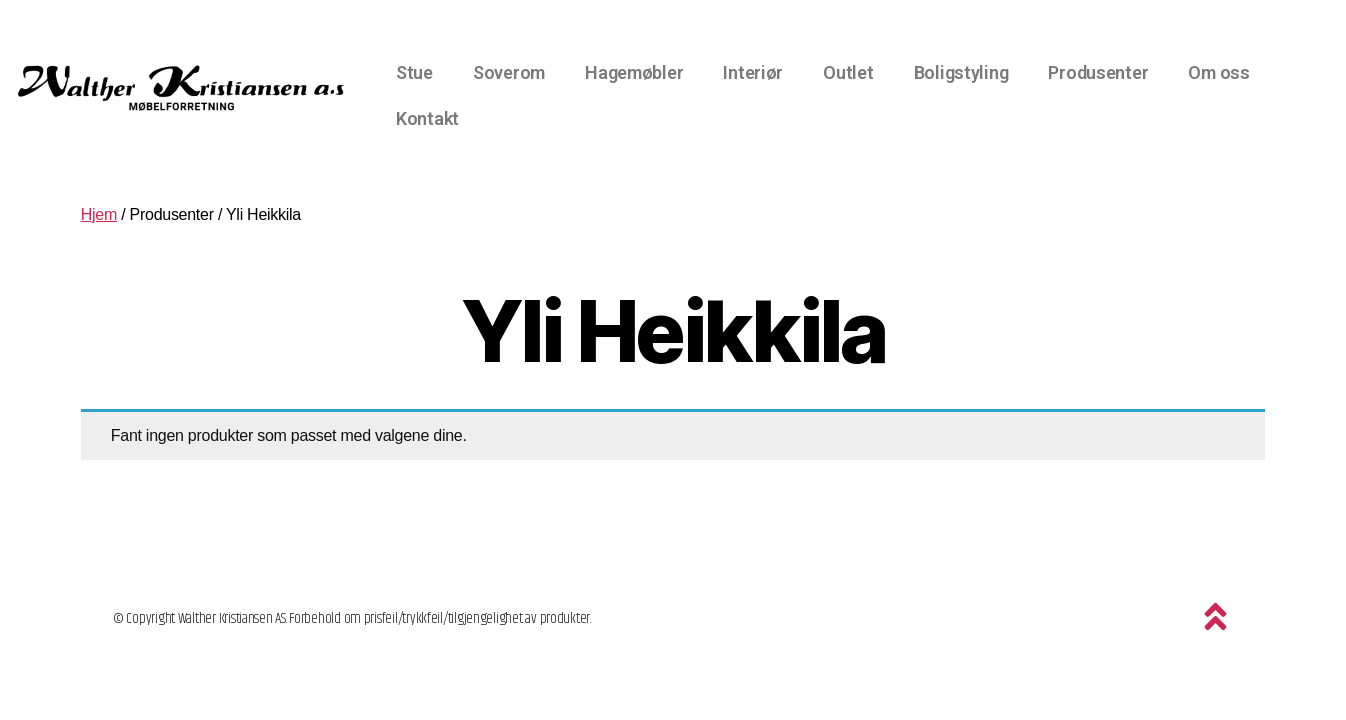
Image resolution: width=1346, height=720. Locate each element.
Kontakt (427, 118)
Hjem (99, 214)
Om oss (1218, 72)
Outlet (848, 72)
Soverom (509, 72)
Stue (414, 72)
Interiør (753, 72)
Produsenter (1098, 72)
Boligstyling (961, 72)
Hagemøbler (634, 72)
